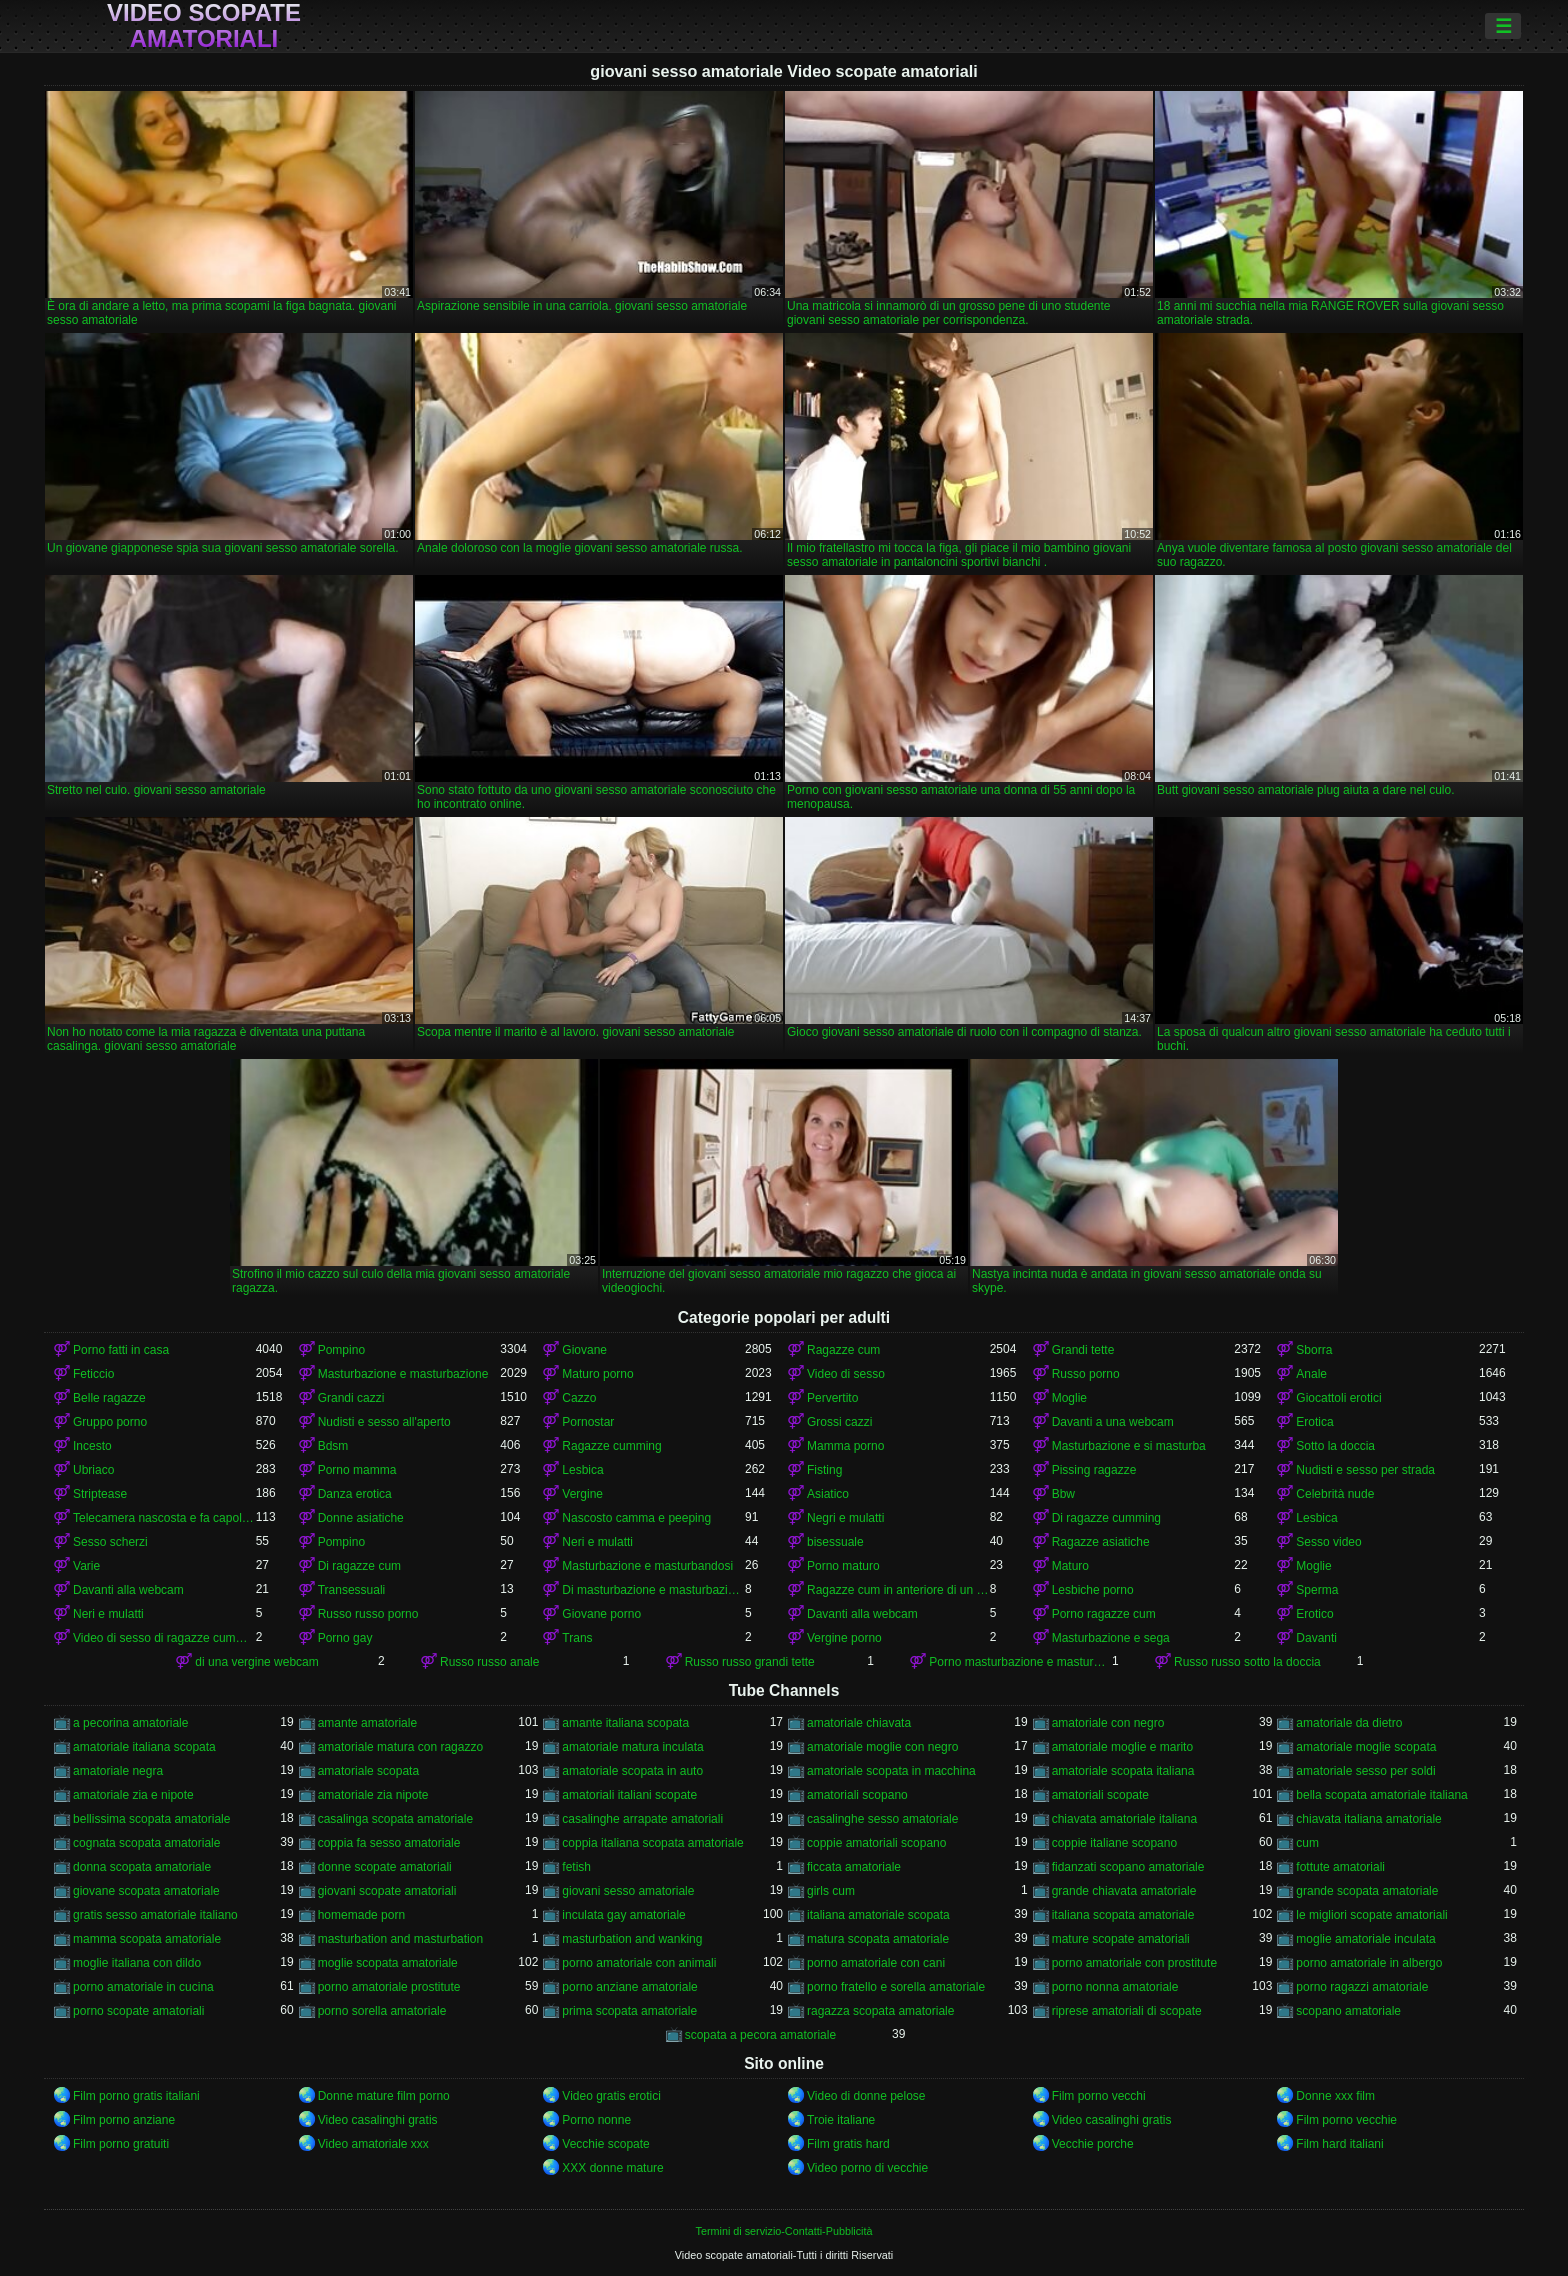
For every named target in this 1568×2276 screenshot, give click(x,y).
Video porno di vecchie (867, 2168)
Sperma (1317, 1590)
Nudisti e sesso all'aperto (384, 1422)
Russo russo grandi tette (750, 1662)
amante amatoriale (367, 1723)
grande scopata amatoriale (1367, 1891)
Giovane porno (601, 1614)
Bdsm (333, 1446)
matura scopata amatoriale (878, 1939)
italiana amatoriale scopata (878, 1915)
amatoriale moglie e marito (1122, 1747)
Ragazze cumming (611, 1446)
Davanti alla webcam (128, 1590)
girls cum (831, 1891)
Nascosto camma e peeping (636, 1518)
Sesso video (1328, 1542)
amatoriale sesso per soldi (1365, 1771)
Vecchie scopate (605, 2144)
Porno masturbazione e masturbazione (1020, 1662)
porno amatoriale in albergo (1369, 1963)
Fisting (824, 1470)
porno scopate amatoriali (138, 2011)
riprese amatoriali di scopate (1127, 2011)
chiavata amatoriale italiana (1124, 1819)
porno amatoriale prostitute (389, 1987)
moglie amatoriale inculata (1365, 1939)
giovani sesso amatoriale (628, 1891)
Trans (577, 1638)
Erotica (1314, 1422)
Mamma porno (845, 1446)
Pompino (341, 1350)
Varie (86, 1566)
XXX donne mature (612, 2168)
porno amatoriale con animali (639, 1963)
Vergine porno (844, 1638)
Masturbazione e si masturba (1129, 1446)
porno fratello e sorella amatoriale (896, 1987)
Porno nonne (596, 2120)
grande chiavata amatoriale (1124, 1891)
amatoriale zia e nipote (133, 1795)
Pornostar (588, 1422)
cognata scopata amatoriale (146, 1843)
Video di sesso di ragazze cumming (164, 1638)
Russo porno (1086, 1374)
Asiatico (828, 1494)
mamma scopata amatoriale (147, 1939)
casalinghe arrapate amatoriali (642, 1819)
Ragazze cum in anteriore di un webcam (898, 1590)
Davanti (1316, 1638)
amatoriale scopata (368, 1771)
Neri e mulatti (597, 1542)
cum (1307, 1843)
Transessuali (352, 1590)
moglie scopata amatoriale (388, 1963)
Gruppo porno (110, 1422)
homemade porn (361, 1915)
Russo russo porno (368, 1614)
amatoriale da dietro (1349, 1723)
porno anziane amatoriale (629, 1987)
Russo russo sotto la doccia (1247, 1662)
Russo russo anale (489, 1662)
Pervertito (832, 1398)
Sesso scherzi (110, 1542)
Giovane (584, 1350)
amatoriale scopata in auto (632, 1771)
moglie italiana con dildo (137, 1963)
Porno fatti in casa (121, 1350)
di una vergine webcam (256, 1662)
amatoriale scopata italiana (1123, 1771)
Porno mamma (357, 1470)
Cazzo (579, 1398)
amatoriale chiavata (859, 1723)
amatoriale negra (118, 1771)
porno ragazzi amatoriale (1362, 1987)
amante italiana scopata (625, 1723)
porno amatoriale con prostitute (1134, 1963)
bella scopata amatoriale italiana (1381, 1795)
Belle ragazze (109, 1398)
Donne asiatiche (361, 1518)
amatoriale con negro (1108, 1723)
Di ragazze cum (359, 1566)
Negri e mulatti (845, 1518)
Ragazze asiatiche (1101, 1542)
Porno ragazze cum (1104, 1614)
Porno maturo (843, 1566)
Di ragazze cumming (1106, 1518)
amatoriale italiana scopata (144, 1747)
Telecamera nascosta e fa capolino (164, 1518)
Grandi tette (1083, 1350)
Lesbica (582, 1470)
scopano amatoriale (1348, 2011)
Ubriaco (93, 1470)
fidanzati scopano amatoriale (1128, 1867)
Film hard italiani (1339, 2144)
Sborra (1314, 1350)
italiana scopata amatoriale (1123, 1915)
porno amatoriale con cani (876, 1963)
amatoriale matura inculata (632, 1747)
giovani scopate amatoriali (387, 1891)
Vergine (582, 1494)
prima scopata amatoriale (629, 2011)
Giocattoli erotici (1338, 1398)
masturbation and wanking (632, 1939)
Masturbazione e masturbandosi (647, 1566)
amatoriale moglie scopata (1366, 1747)
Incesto (92, 1446)
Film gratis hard (848, 2144)
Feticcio (93, 1374)
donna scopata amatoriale (142, 1867)
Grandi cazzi (351, 1398)
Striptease (100, 1494)
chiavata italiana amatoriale (1368, 1819)
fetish (576, 1867)
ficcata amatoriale (854, 1867)
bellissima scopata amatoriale (151, 1819)
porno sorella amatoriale (382, 2011)
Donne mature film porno (384, 2096)
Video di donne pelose (866, 2096)
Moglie (1069, 1398)
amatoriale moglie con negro (882, 1747)
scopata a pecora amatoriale (760, 2035)
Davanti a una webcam (1113, 1422)
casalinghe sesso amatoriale (882, 1819)
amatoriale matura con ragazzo (400, 1747)
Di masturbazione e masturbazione (653, 1590)
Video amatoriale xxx (373, 2144)
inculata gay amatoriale (623, 1915)
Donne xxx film (1335, 2096)
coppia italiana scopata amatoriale (652, 1843)
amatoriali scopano (857, 1795)
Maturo (1070, 1566)
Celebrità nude (1335, 1494)
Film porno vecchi (1099, 2096)
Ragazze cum (843, 1350)
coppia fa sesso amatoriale (389, 1843)
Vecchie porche (1093, 2144)
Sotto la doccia (1335, 1446)
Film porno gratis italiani (136, 2096)
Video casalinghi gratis (378, 2120)
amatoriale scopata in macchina (891, 1771)
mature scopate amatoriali (1121, 1939)
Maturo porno (597, 1374)
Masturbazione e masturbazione (403, 1374)
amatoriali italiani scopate (629, 1795)
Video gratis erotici (611, 2096)
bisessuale (835, 1542)
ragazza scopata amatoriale (880, 2011)
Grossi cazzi (839, 1422)
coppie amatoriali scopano (876, 1843)
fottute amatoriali (1340, 1867)
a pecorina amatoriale (130, 1723)
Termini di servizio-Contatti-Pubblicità (783, 2231)
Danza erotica (355, 1494)
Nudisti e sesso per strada (1365, 1470)
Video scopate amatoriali (204, 26)
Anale (1311, 1374)
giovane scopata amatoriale (146, 1891)
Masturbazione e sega (1111, 1638)
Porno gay (345, 1638)
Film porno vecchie (1346, 2120)
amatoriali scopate (1100, 1795)
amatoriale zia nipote (373, 1795)
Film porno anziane (124, 2120)
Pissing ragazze (1094, 1470)
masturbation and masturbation (400, 1939)
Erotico (1314, 1614)
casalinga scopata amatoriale (395, 1819)
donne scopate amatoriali (385, 1867)
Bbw (1063, 1494)
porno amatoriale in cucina (143, 1987)
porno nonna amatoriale (1115, 1987)
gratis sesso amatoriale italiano (155, 1915)
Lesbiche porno (1093, 1590)
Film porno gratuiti (121, 2144)
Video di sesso (846, 1374)
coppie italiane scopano (1114, 1843)
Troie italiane (841, 2120)
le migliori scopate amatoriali (1371, 1915)
